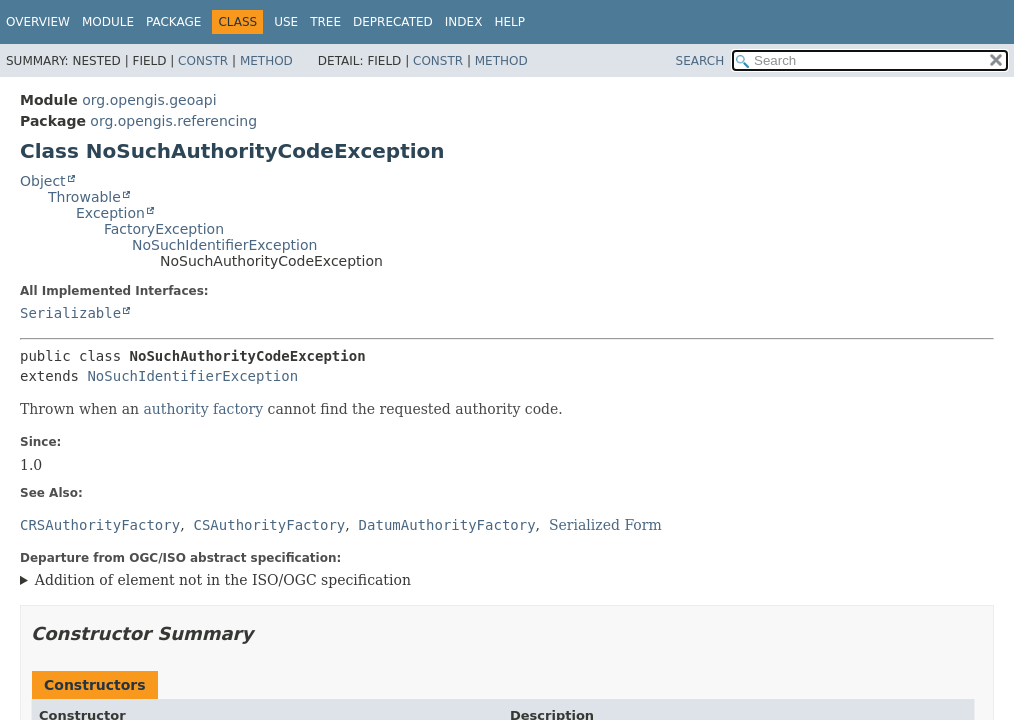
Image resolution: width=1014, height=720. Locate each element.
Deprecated (393, 22)
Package (173, 22)
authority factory (204, 409)
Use (286, 22)
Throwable (84, 197)
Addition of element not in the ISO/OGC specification (223, 580)
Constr (203, 61)
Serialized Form (605, 525)
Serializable (70, 313)
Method (266, 61)
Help (509, 22)
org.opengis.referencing (173, 121)
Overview (38, 22)
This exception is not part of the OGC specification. (502, 581)
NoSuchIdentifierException (224, 245)
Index (464, 22)
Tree (325, 22)
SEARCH (700, 61)
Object (43, 181)
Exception (110, 213)
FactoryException (164, 229)
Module (108, 22)
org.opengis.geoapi (149, 100)
